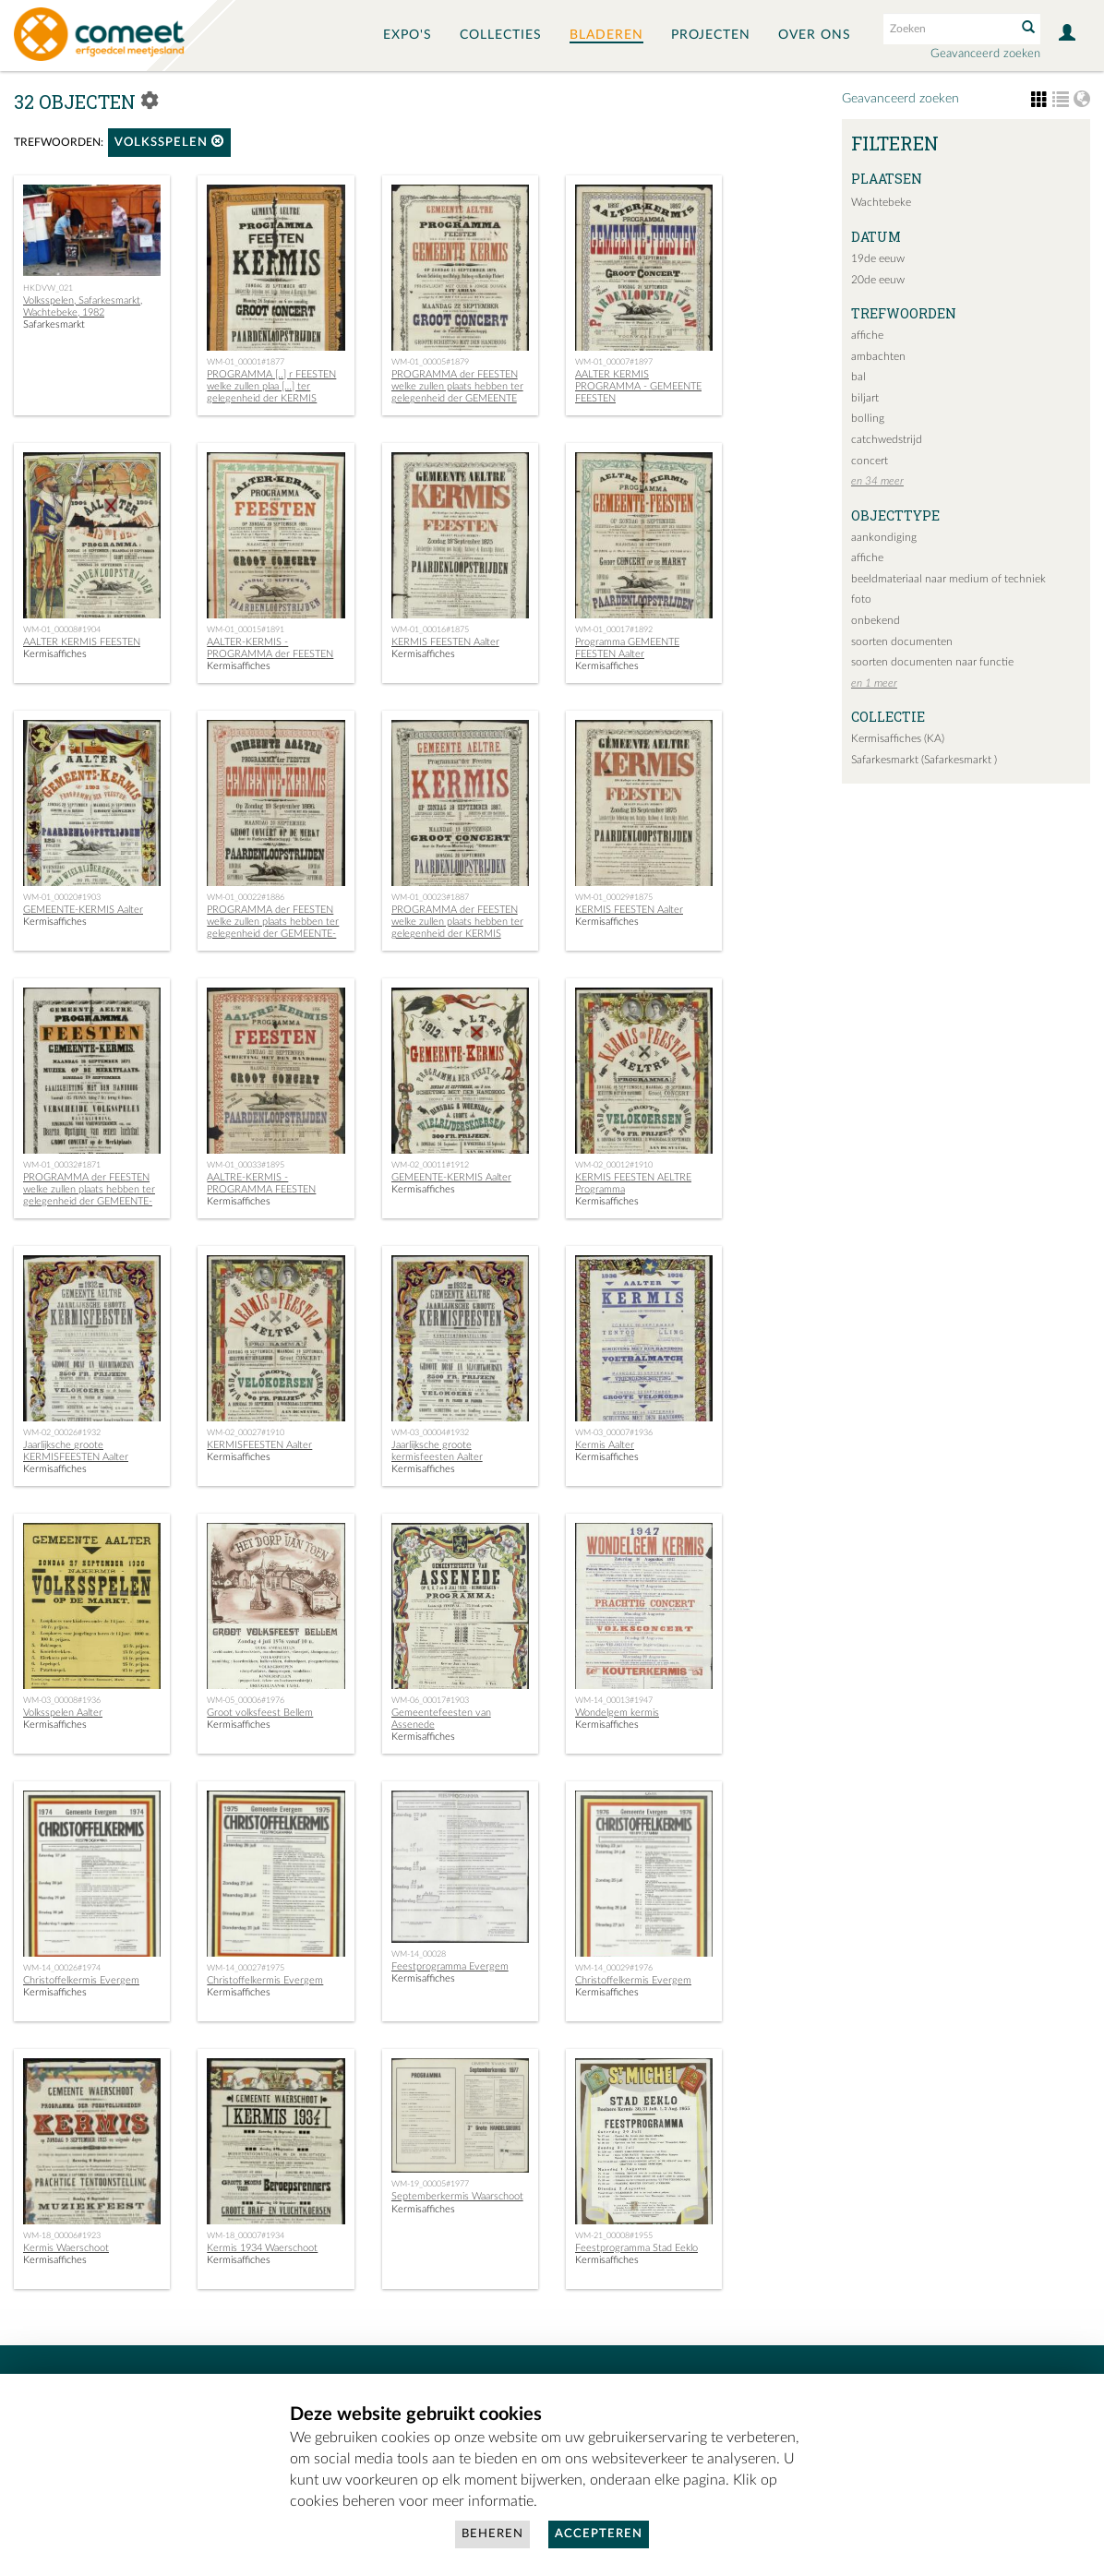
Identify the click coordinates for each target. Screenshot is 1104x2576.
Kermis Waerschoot (66, 2248)
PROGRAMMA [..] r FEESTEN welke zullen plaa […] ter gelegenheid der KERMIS (271, 386)
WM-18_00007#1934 (245, 2235)
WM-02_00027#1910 (245, 1432)
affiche (867, 335)
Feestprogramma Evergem (450, 1966)
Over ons (814, 35)
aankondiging (884, 537)
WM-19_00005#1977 (430, 2183)
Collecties (501, 35)
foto (861, 599)
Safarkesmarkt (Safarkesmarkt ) (924, 759)
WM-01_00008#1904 (62, 629)
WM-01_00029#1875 (614, 897)
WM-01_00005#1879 (430, 361)
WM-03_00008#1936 (62, 1700)
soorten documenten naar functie (932, 661)
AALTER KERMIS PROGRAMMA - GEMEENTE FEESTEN (638, 386)
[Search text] (948, 28)
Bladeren (606, 35)
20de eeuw (878, 279)
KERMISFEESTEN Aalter (259, 1445)
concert (869, 460)
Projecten (710, 35)
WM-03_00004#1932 (430, 1432)
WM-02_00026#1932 (62, 1432)
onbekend (875, 620)
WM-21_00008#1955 (614, 2235)
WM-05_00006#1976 (245, 1700)
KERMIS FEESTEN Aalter (445, 642)
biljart (865, 397)
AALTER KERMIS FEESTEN (81, 642)
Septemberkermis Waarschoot (457, 2196)
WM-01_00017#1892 (614, 629)
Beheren (492, 2534)
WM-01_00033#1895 (245, 1164)
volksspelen (169, 142)
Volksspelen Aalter (62, 1712)
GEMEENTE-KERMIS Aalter (83, 910)
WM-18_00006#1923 (62, 2235)
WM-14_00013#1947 (614, 1700)
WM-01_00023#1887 (430, 897)
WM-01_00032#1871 (62, 1164)
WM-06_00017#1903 (430, 1700)
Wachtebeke (881, 202)
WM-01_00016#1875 (430, 629)
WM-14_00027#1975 (245, 1967)
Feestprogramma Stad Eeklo (636, 2248)
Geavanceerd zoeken (985, 54)
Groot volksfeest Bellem (260, 1712)
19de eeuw (878, 258)
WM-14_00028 (418, 1954)
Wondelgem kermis (617, 1712)
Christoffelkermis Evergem (81, 1980)
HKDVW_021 (48, 288)
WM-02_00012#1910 (614, 1164)
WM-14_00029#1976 (614, 1967)
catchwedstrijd (886, 439)
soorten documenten (902, 641)
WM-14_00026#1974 (62, 1967)
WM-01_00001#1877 (245, 361)
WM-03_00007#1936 (614, 1432)
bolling (867, 418)
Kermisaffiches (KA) (897, 738)
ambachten (878, 356)
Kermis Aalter (604, 1445)
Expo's (407, 35)
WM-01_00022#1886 (245, 897)
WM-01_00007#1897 (614, 361)
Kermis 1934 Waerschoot (262, 2248)
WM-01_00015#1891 (245, 629)
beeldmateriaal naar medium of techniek (948, 578)
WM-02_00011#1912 (430, 1164)
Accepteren (598, 2534)
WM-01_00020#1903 (62, 897)
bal (858, 376)
